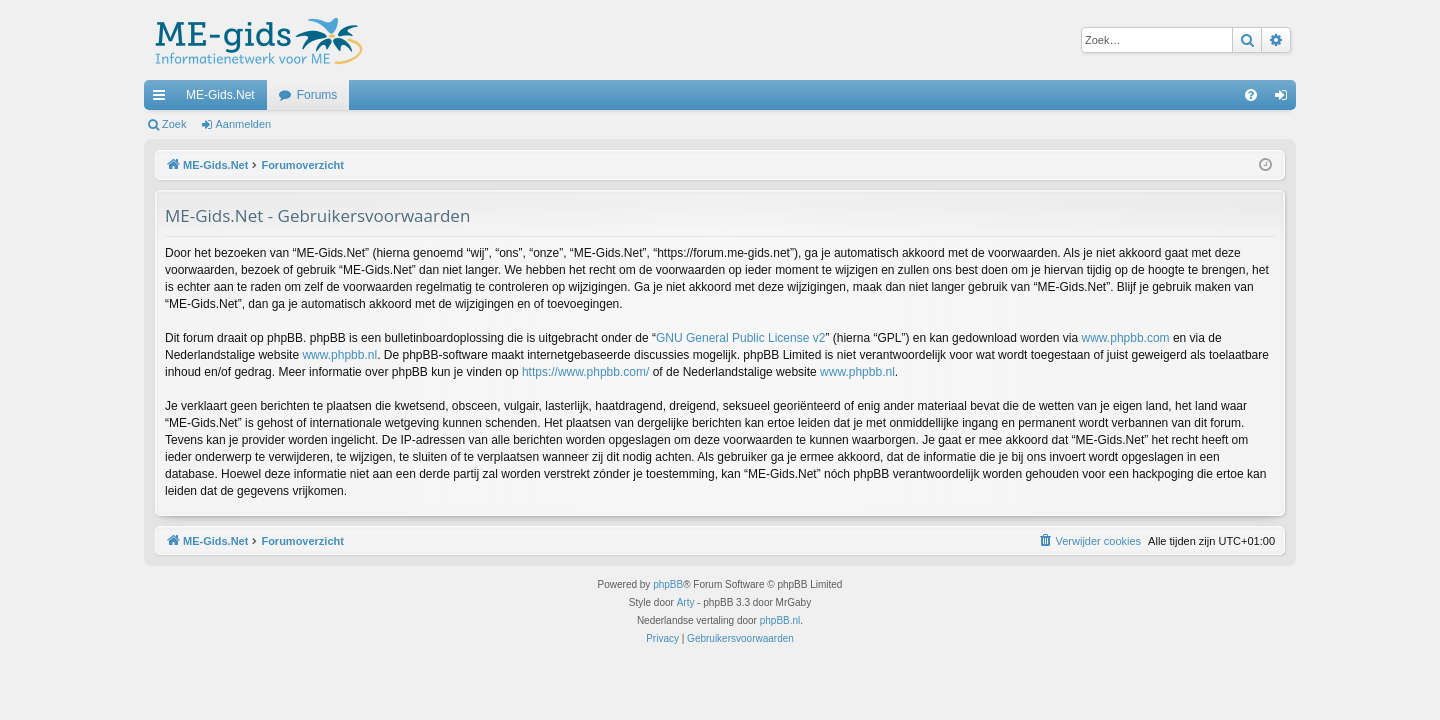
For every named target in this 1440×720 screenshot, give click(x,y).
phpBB (668, 584)
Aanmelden (244, 124)
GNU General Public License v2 (740, 338)
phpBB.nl (780, 620)
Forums (317, 95)
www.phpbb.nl (339, 355)
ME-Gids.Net (220, 95)
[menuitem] (1251, 95)
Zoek (174, 124)
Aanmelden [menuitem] (1285, 99)
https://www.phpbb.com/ (585, 372)
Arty (686, 602)
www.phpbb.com (1126, 338)
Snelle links (163, 99)
